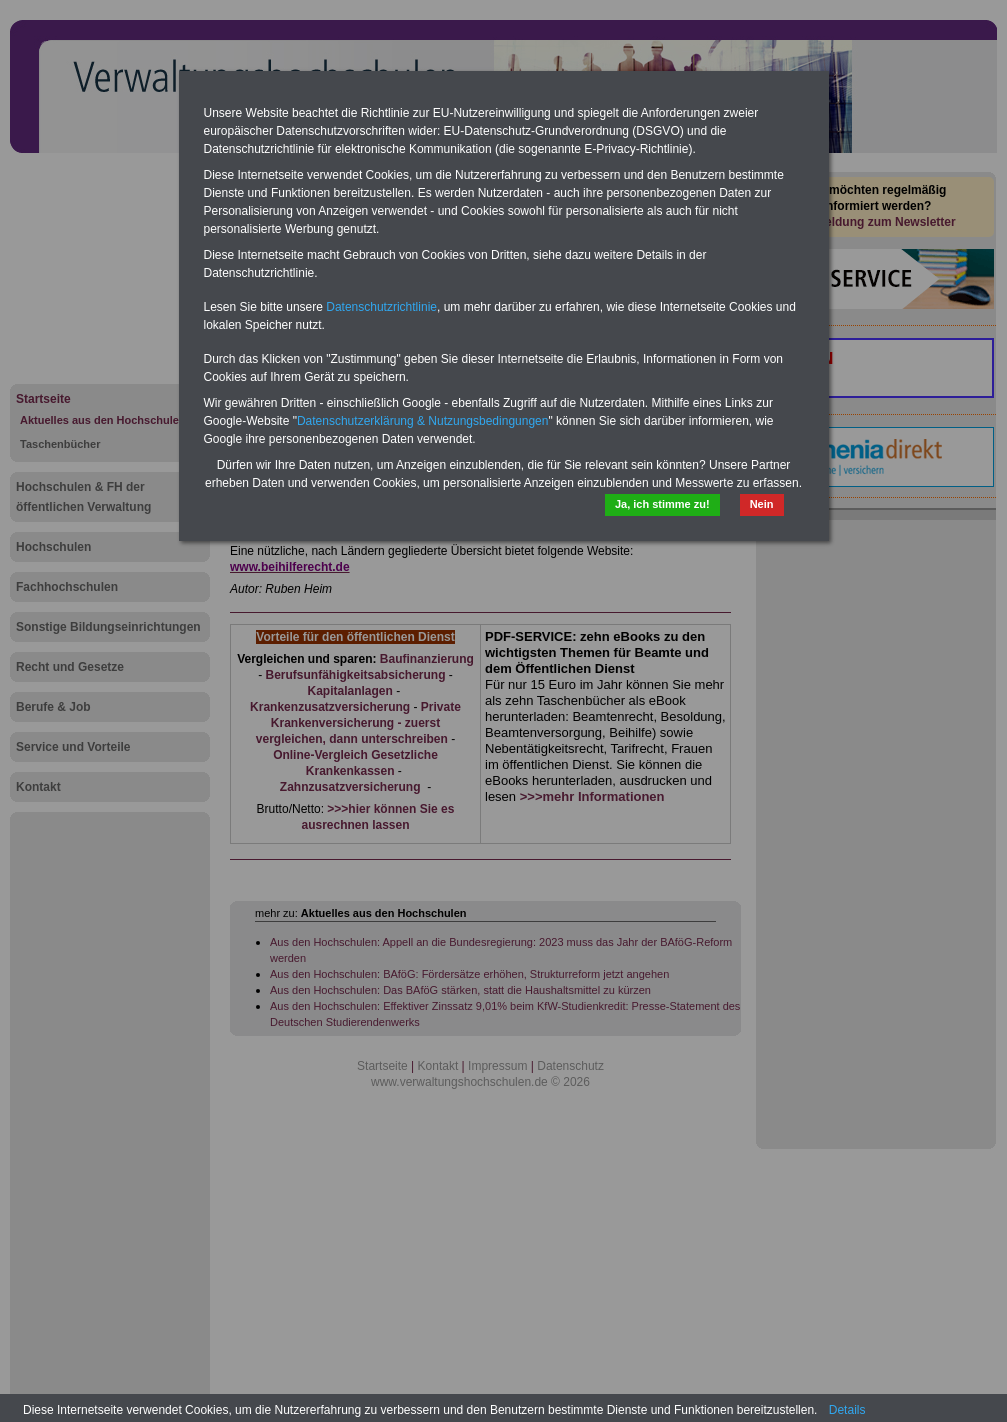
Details (847, 1410)
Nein (762, 504)
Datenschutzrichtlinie (381, 307)
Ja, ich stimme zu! (662, 504)
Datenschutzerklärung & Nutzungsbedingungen (423, 421)
